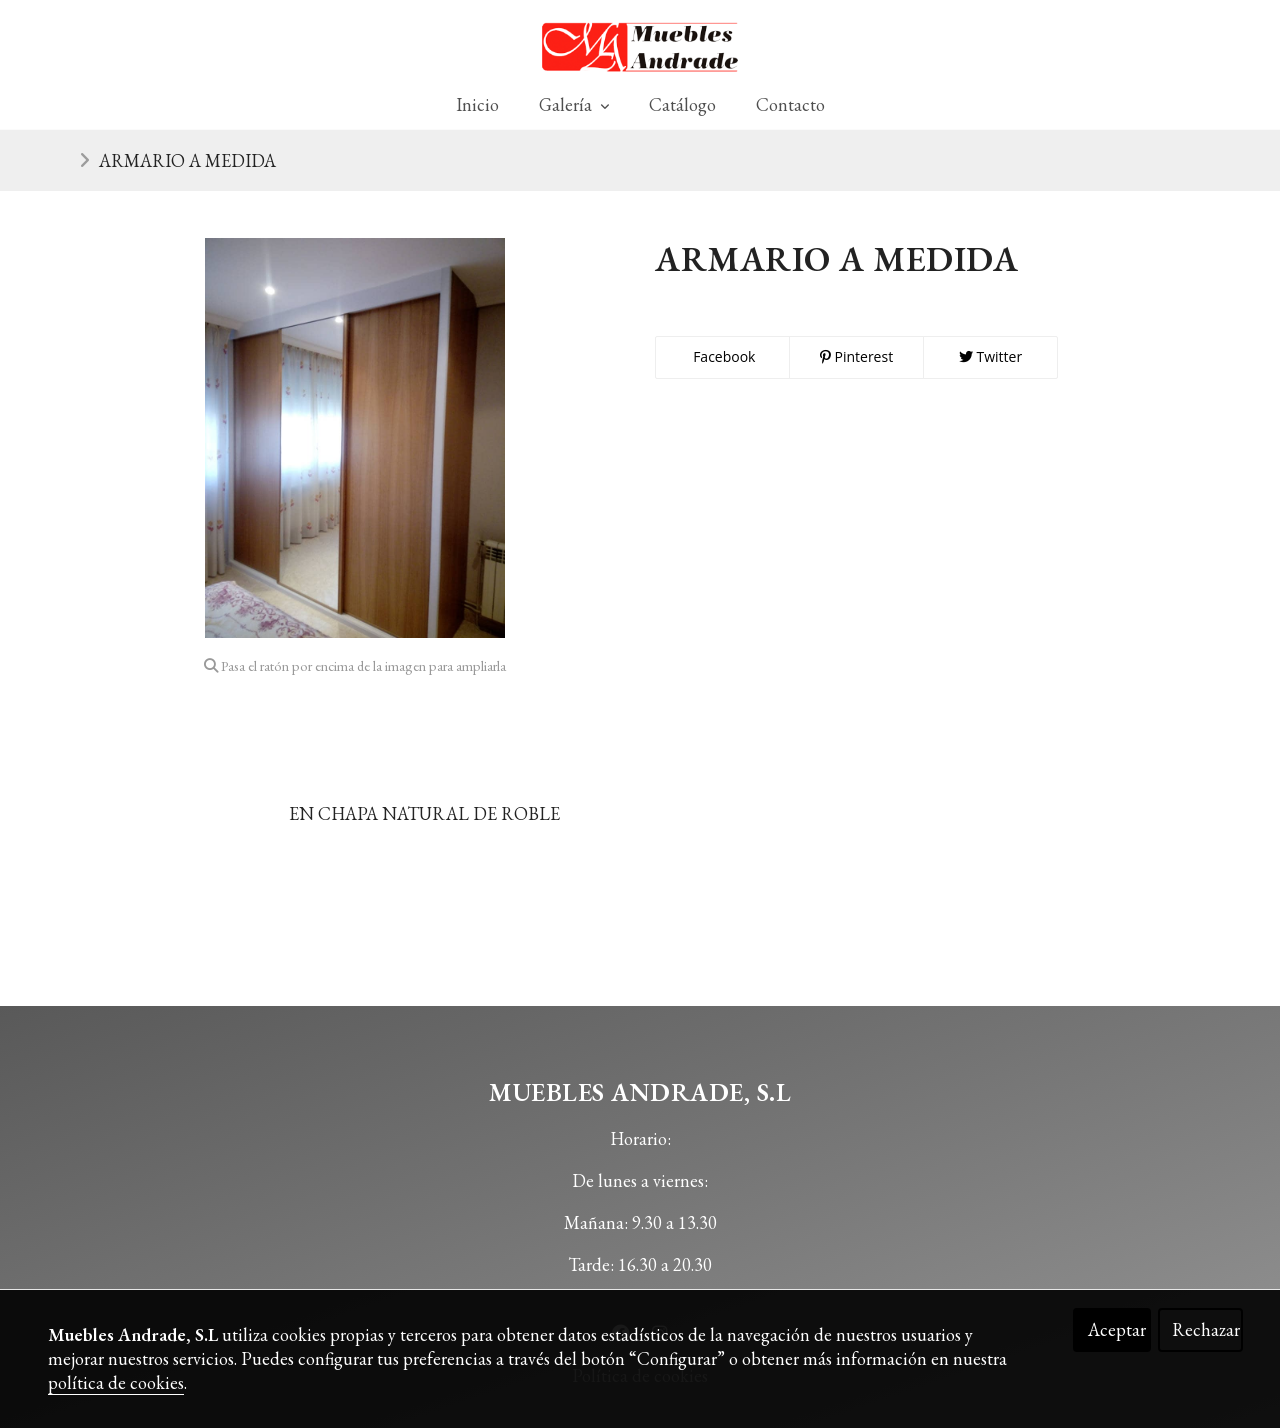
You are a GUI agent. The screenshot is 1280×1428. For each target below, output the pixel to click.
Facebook (723, 356)
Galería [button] (574, 104)
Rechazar (1206, 1329)
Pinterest (856, 356)
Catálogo (682, 104)
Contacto (790, 104)
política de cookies (116, 1382)
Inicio (477, 104)
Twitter (990, 356)
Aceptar (1117, 1329)
